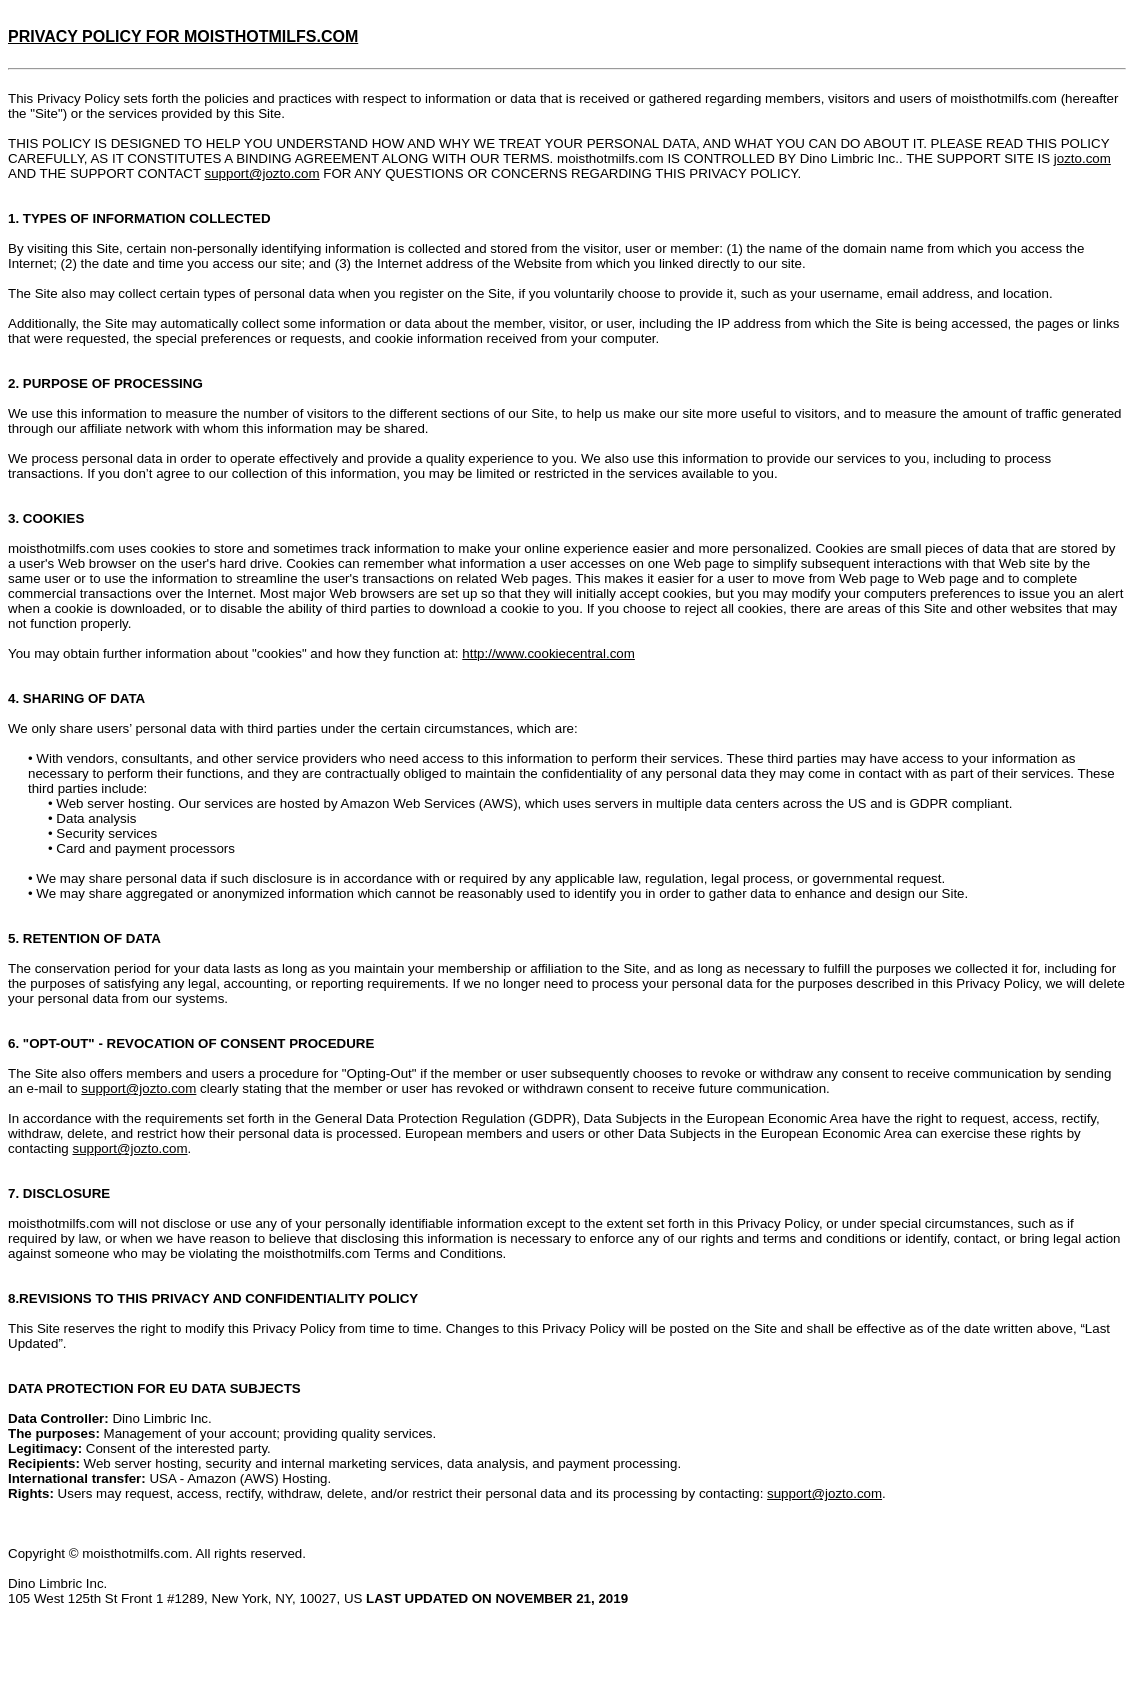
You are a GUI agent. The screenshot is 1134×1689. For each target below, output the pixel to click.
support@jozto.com (262, 173)
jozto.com (1082, 158)
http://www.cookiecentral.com (548, 653)
